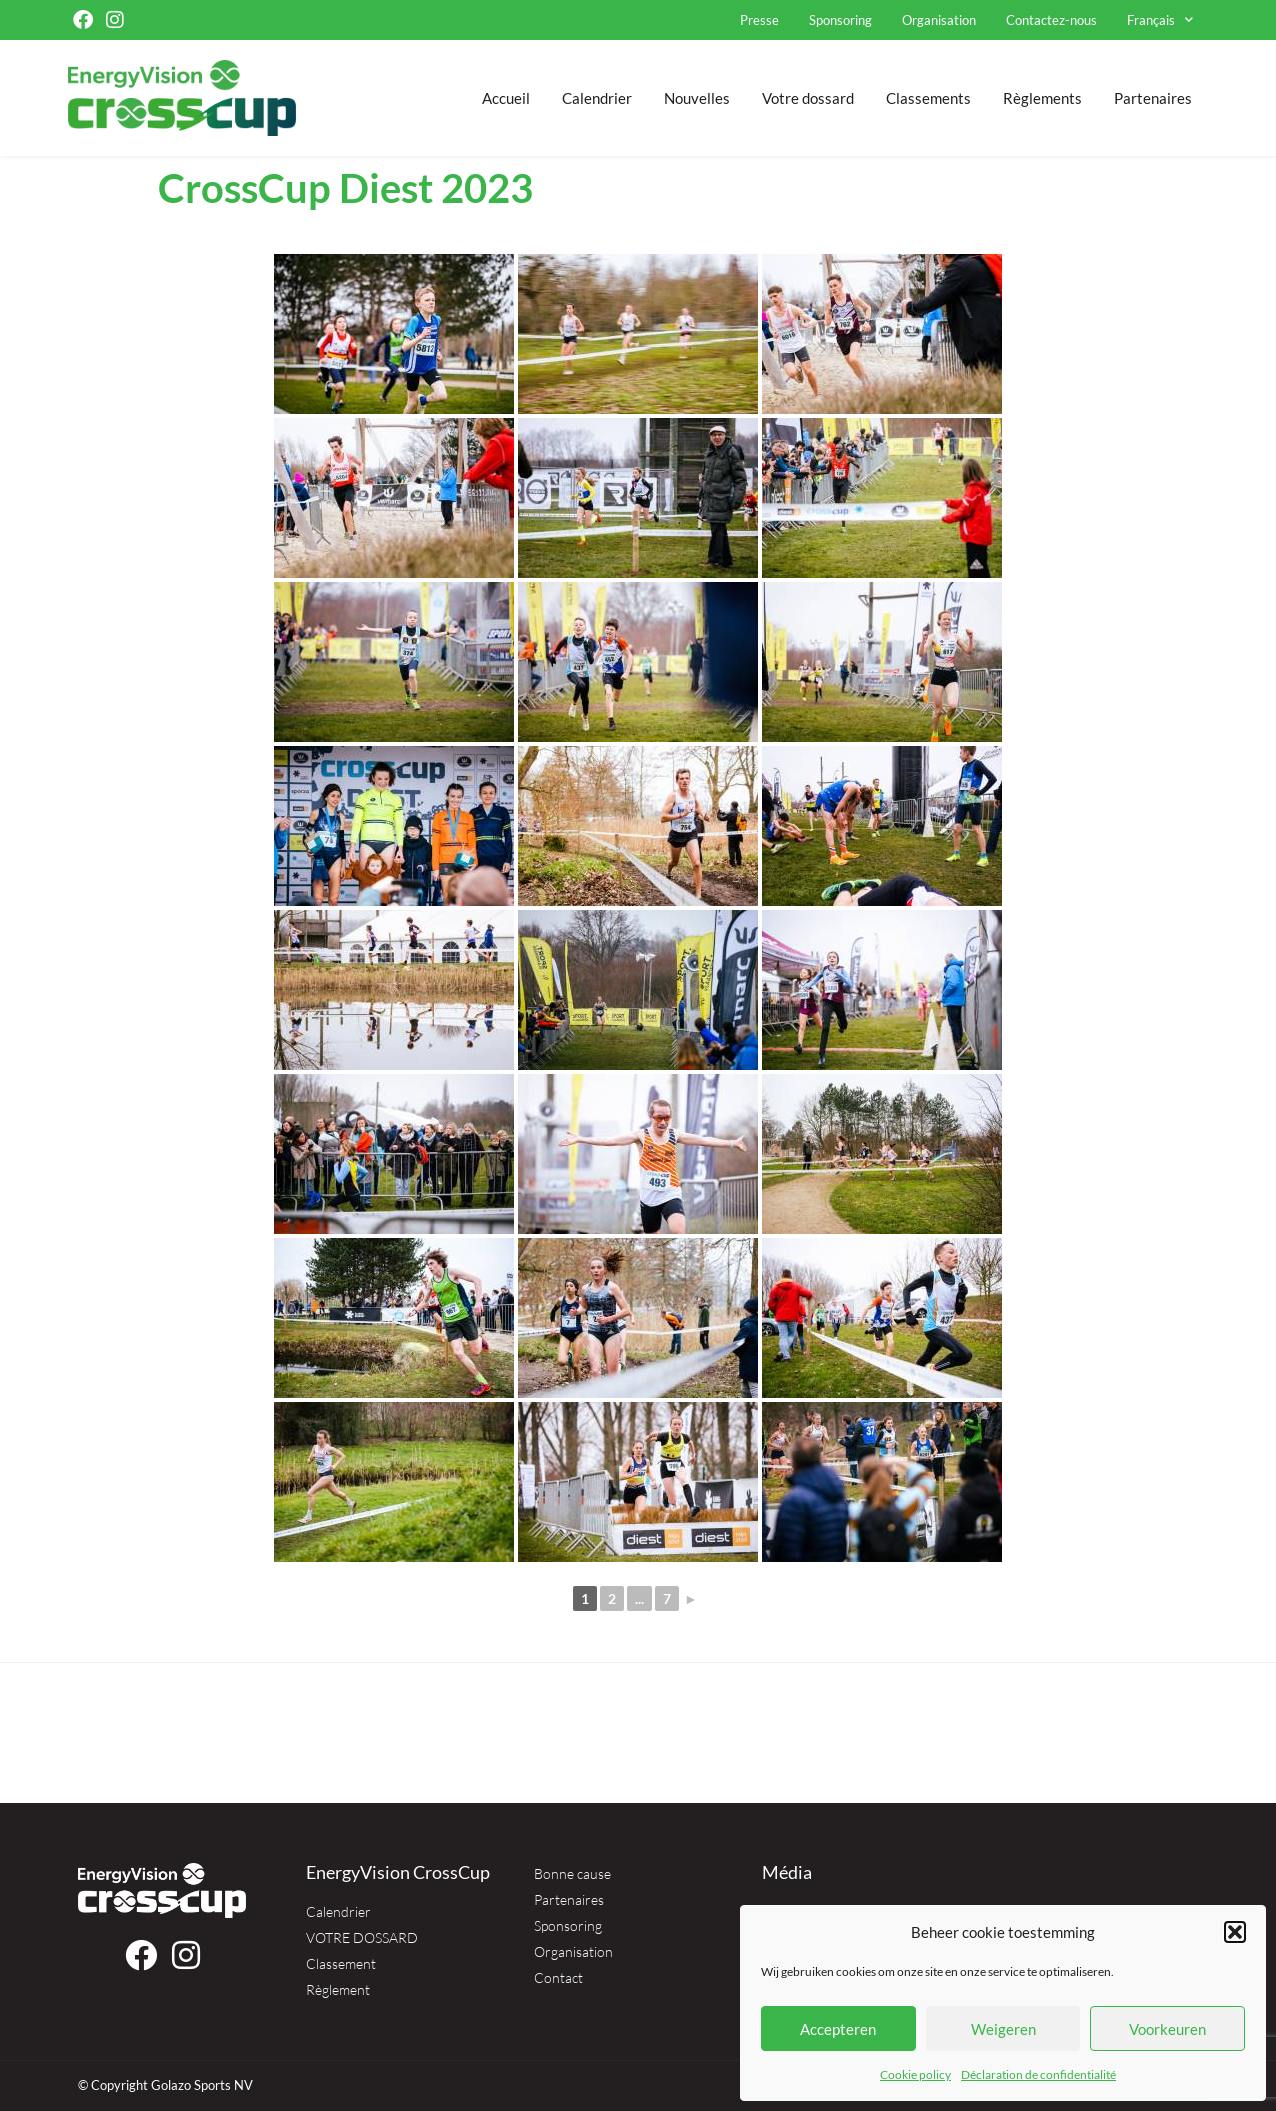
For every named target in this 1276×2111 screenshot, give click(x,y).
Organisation (939, 20)
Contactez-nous (1051, 20)
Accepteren (838, 2029)
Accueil (506, 98)
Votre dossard (808, 98)
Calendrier (597, 98)
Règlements (1042, 98)
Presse (759, 20)
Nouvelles (697, 98)
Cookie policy (915, 2074)
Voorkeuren (1167, 2029)
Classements (928, 98)
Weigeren (1003, 2029)
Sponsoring (840, 20)
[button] (1235, 1932)
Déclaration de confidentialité (1038, 2074)
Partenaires (1153, 98)
